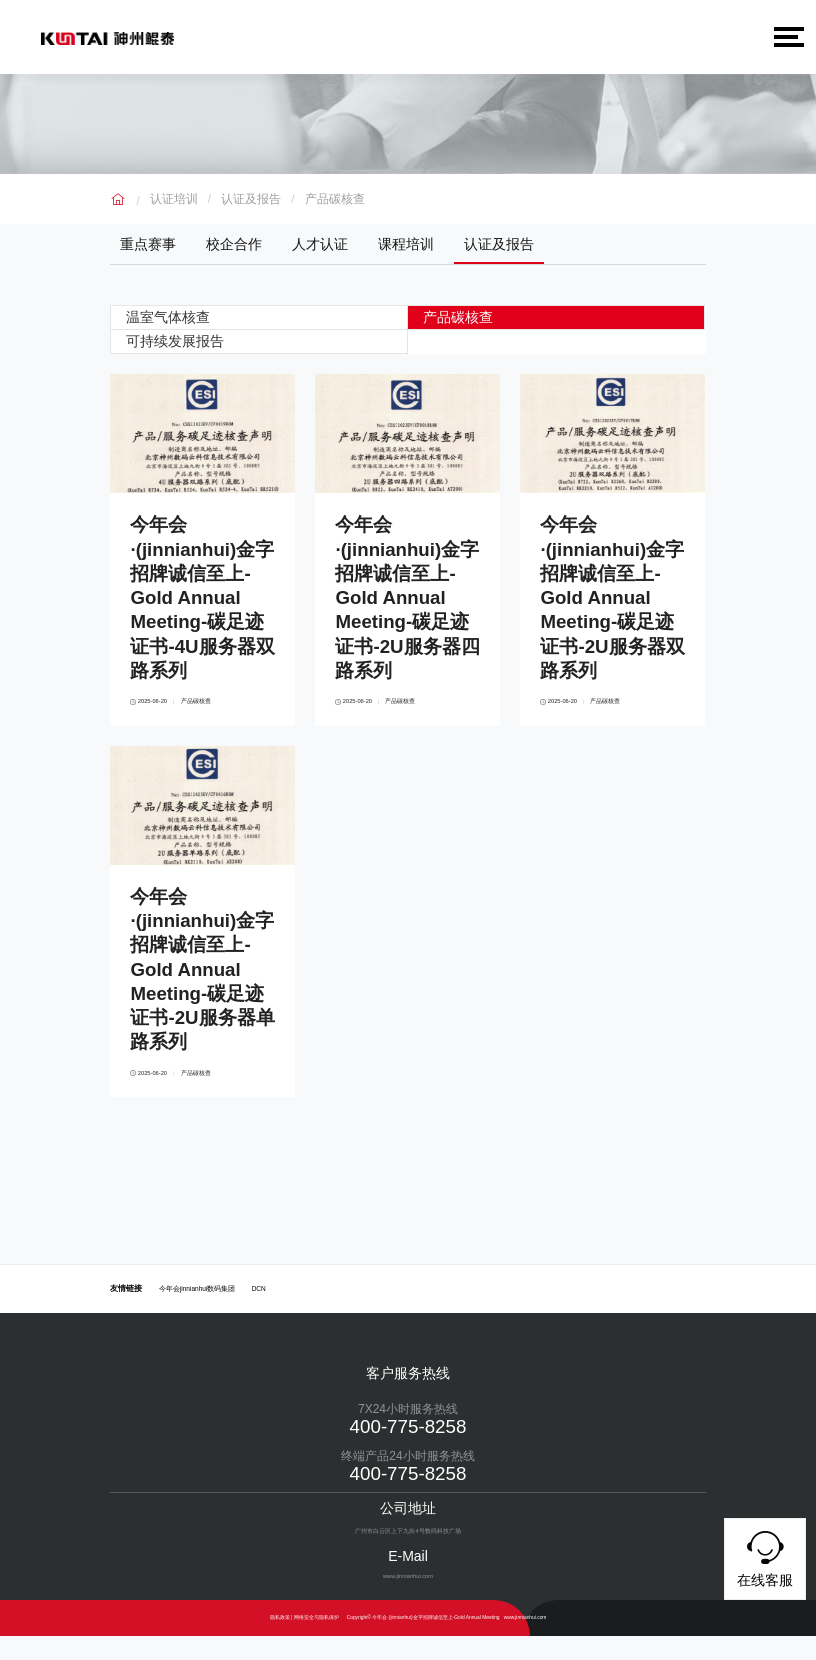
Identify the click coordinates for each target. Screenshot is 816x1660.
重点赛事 (148, 244)
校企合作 (234, 244)
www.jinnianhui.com (525, 1641)
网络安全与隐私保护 (316, 1641)
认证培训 (174, 199)
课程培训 (406, 244)
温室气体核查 (170, 317)
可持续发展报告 (177, 340)
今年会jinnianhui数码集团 (197, 1312)
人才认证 (320, 244)
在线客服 (765, 1556)
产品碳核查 (335, 199)
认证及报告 (251, 199)
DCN (259, 1312)
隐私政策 (280, 1641)
